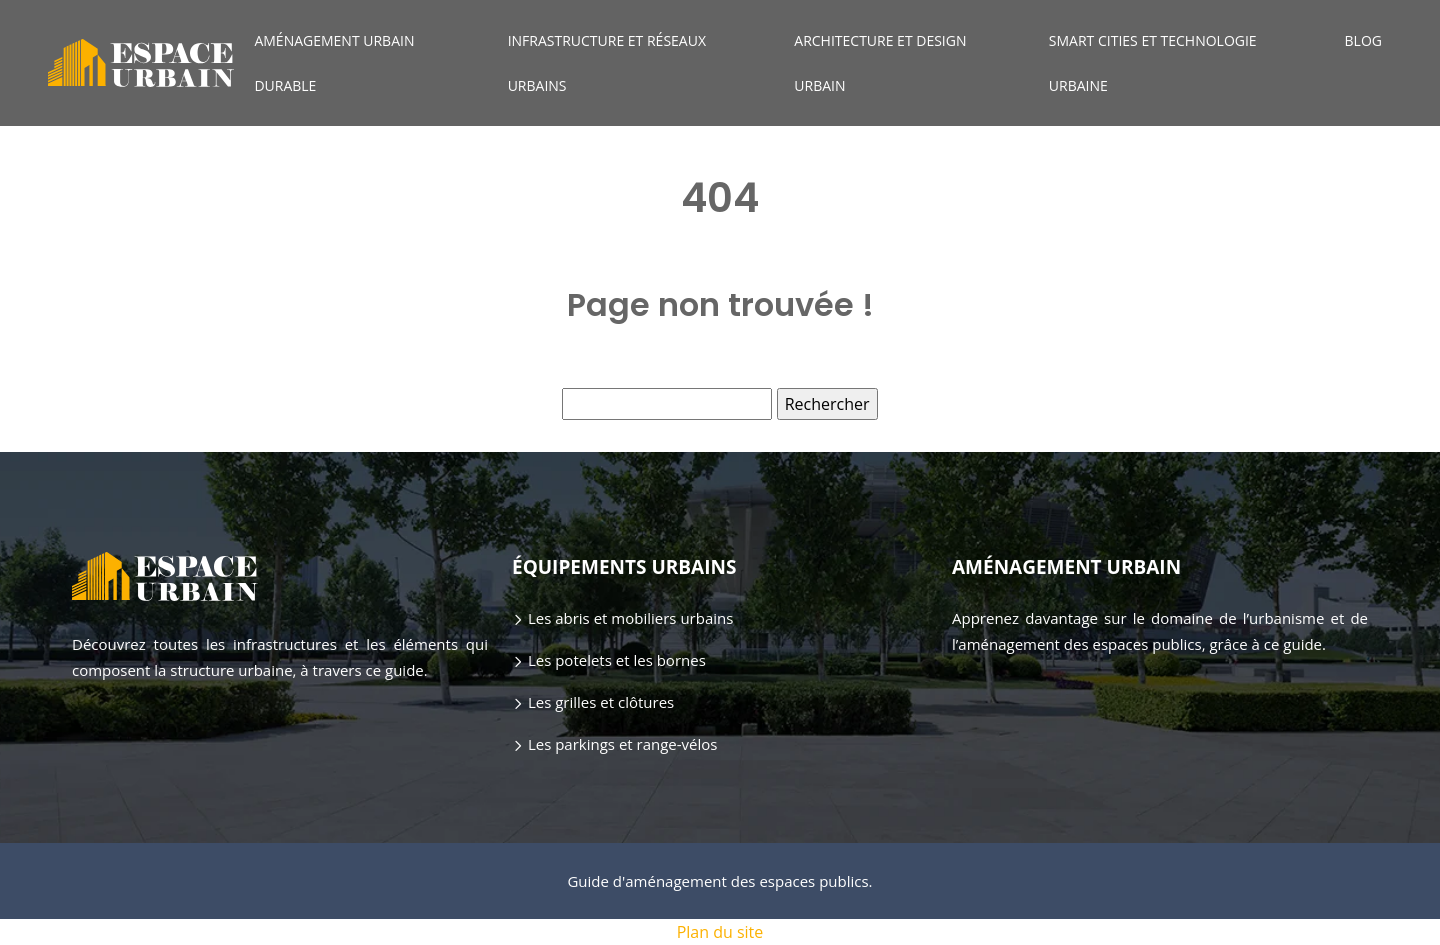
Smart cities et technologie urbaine (1153, 63)
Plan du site (720, 932)
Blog (1363, 40)
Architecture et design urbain (880, 63)
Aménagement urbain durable (334, 63)
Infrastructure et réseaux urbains (607, 63)
